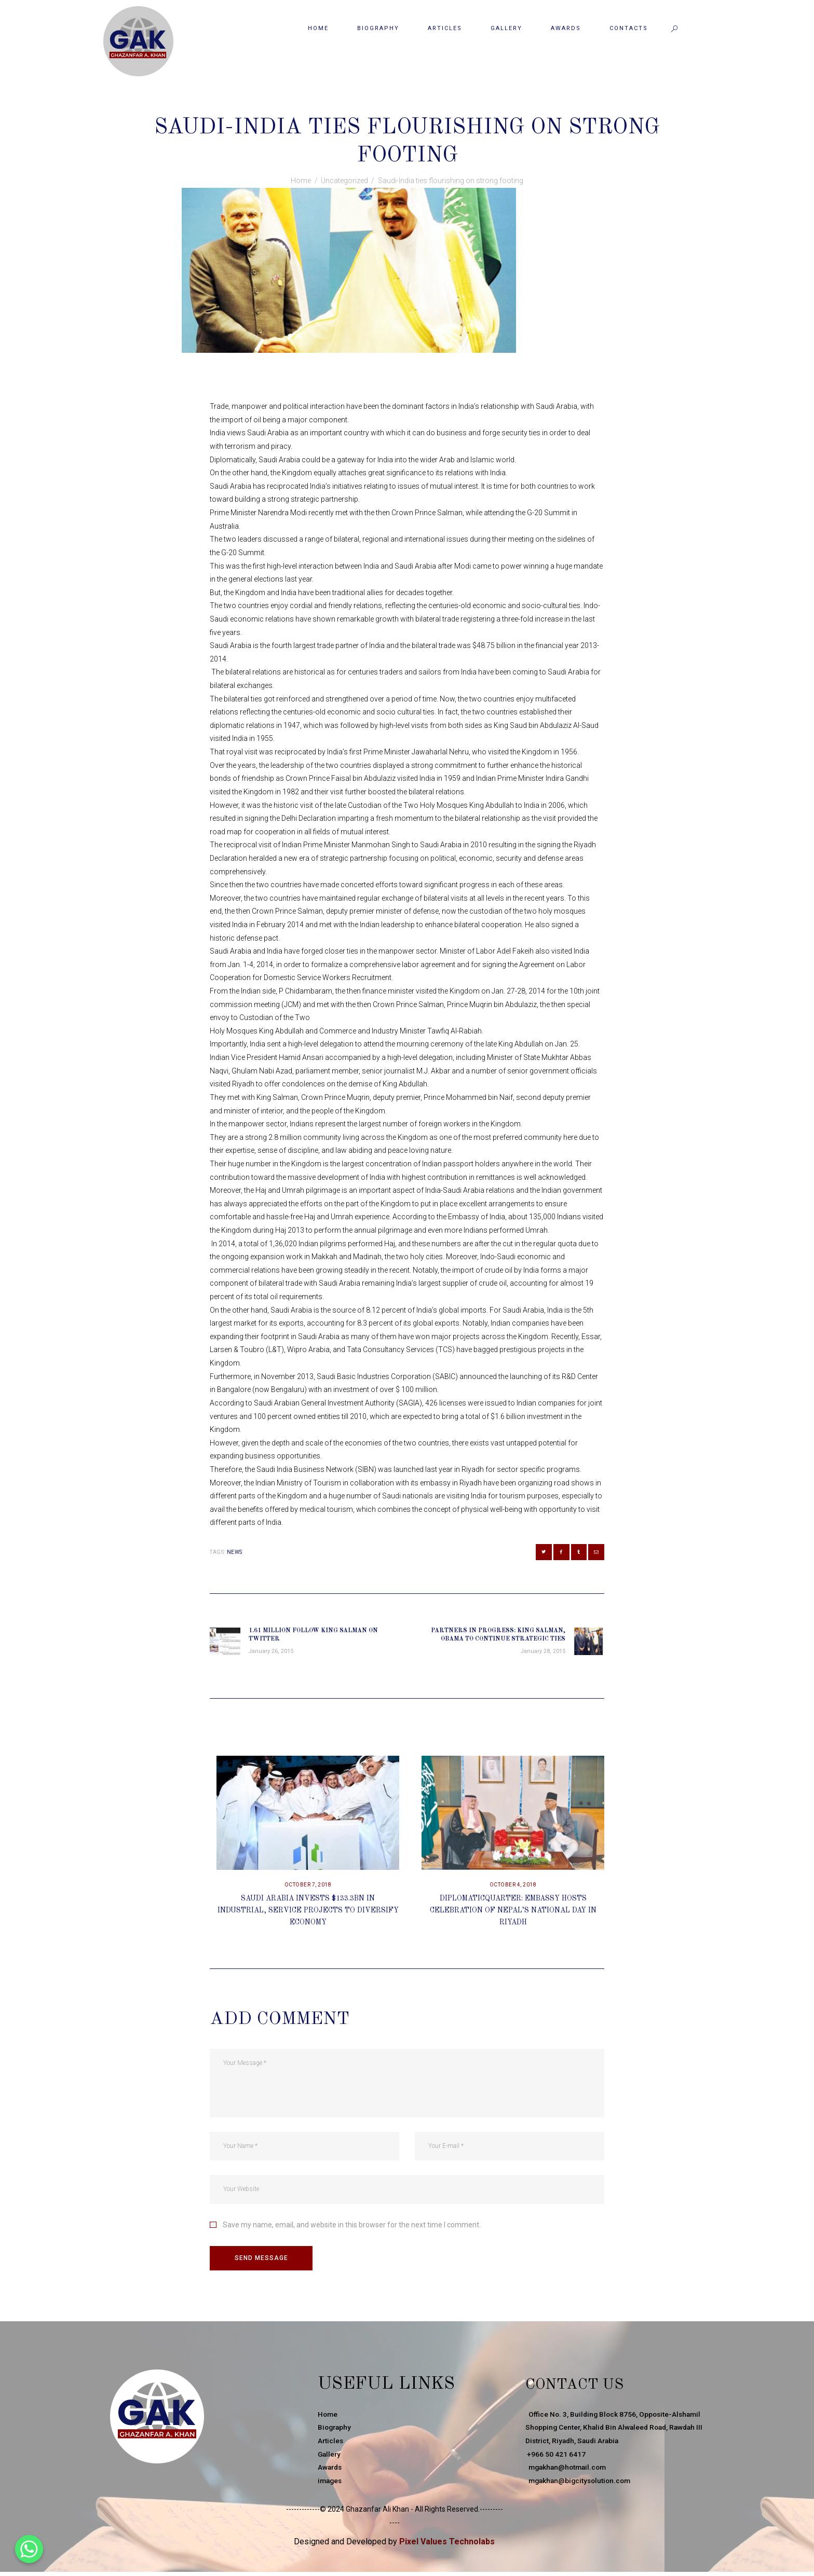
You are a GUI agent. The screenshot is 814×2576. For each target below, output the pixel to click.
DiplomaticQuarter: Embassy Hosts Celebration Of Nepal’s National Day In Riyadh (513, 1913)
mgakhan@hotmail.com (567, 2472)
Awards (331, 2472)
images (331, 2485)
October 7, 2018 (308, 1889)
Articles (331, 2445)
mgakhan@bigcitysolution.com (580, 2485)
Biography (335, 2432)
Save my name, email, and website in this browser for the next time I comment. (352, 2228)
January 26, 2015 (350, 104)
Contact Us (583, 2389)
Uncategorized (414, 104)
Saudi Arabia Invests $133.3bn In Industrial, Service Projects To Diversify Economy (307, 1913)
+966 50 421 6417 (555, 2458)
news (234, 1552)
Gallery (330, 2458)
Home (301, 180)
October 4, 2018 (513, 1889)
